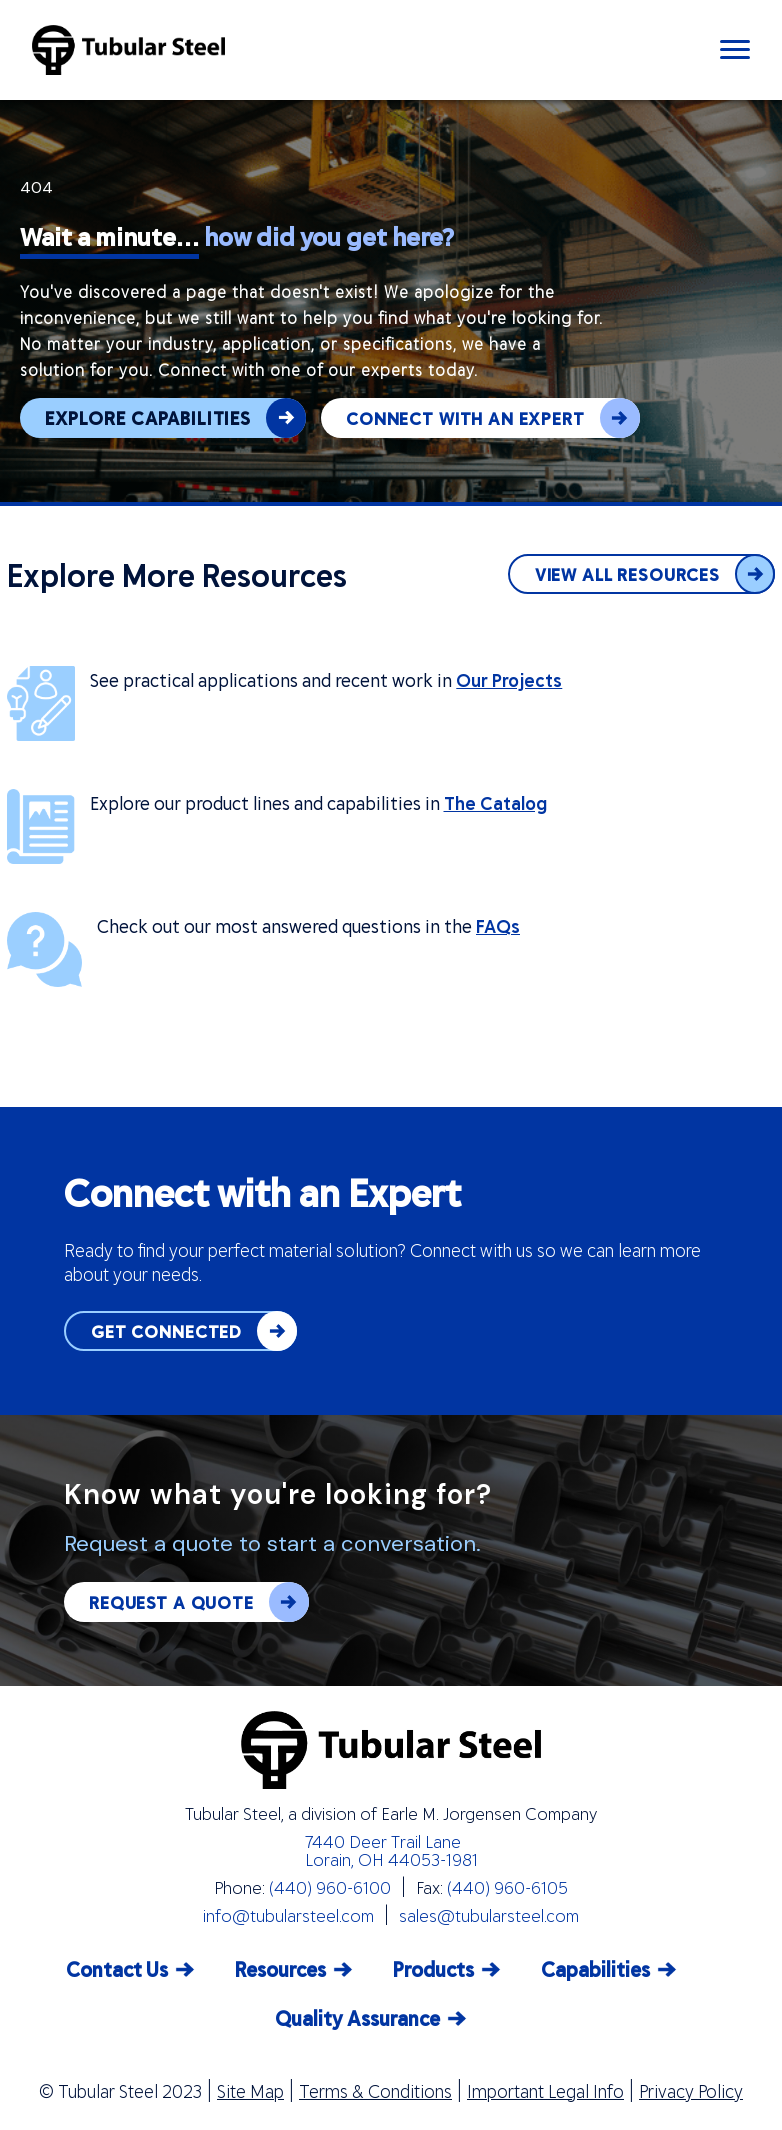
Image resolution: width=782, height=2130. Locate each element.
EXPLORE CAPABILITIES (175, 418)
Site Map (250, 2091)
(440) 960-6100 (330, 1887)
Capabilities (595, 1968)
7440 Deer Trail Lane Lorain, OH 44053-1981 (391, 1850)
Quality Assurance (357, 2017)
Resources (280, 1968)
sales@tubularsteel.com (489, 1915)
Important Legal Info (545, 2091)
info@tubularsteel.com (288, 1915)
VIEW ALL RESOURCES (655, 574)
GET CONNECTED (194, 1331)
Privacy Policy (691, 2091)
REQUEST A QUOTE (199, 1602)
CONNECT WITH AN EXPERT (493, 418)
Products (433, 1968)
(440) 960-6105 (507, 1887)
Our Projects (509, 680)
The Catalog (495, 803)
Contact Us (117, 1968)
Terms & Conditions (375, 2091)
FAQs (498, 926)
